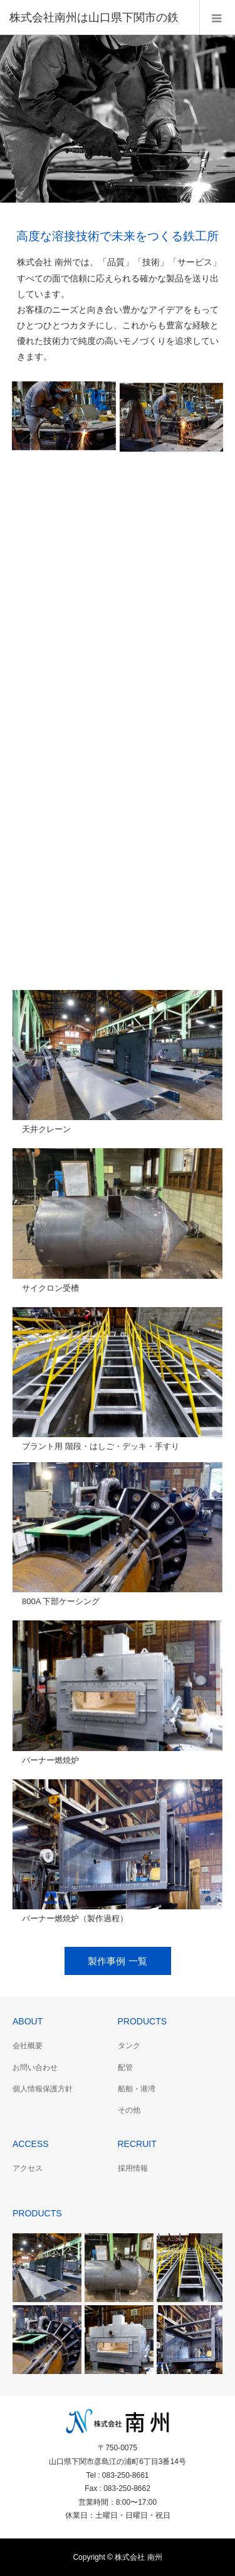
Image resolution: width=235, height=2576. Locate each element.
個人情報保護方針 (43, 2088)
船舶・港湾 (136, 2088)
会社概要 (28, 2045)
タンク (129, 2045)
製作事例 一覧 (117, 1961)
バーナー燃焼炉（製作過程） (75, 1918)
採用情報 (133, 2168)
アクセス (28, 2168)
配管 (125, 2067)
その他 (129, 2110)
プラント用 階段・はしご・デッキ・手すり (100, 1446)
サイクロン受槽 (50, 1288)
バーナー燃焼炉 (50, 1760)
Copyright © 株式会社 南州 (117, 2557)
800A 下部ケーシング (61, 1601)
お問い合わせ (35, 2067)
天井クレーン (46, 1129)
